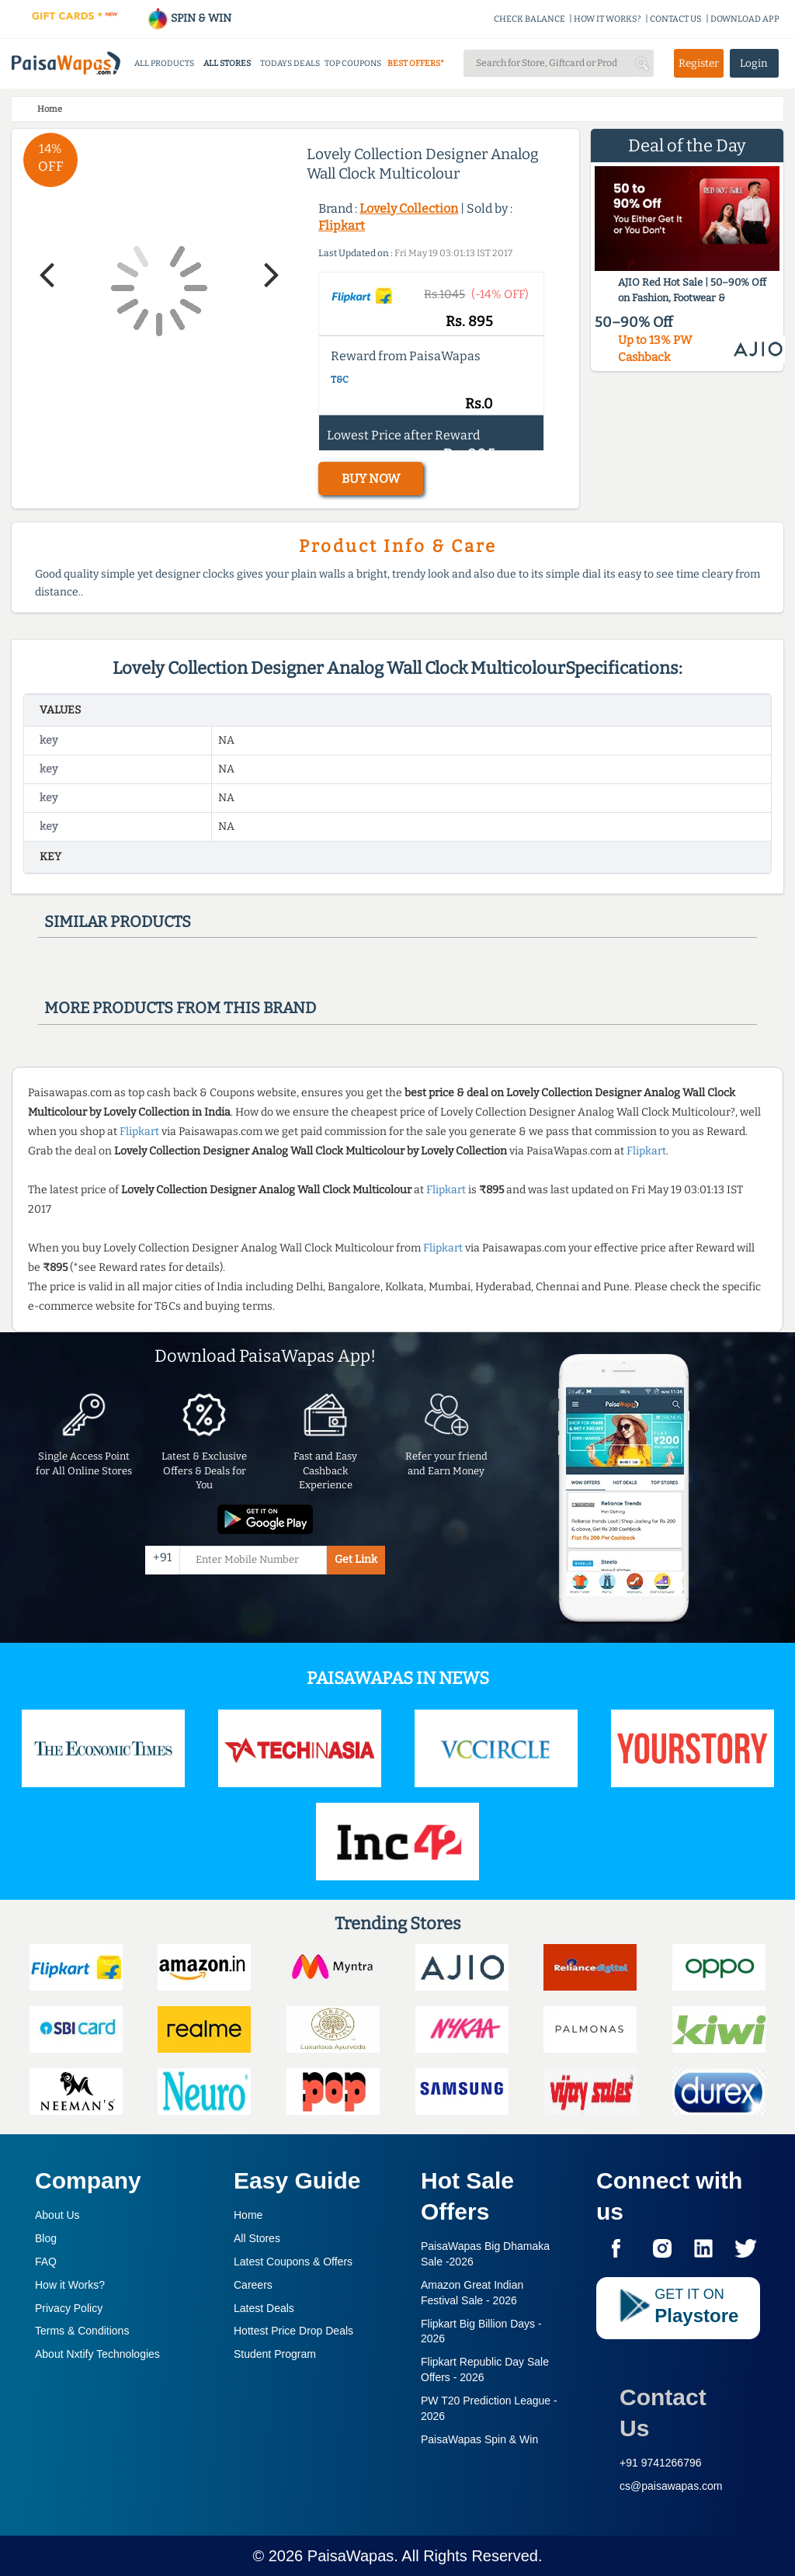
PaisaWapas (350, 2555)
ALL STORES (227, 63)
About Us (57, 2215)
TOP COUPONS (353, 63)
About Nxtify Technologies (97, 2354)
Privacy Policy (68, 2308)
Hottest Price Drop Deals (293, 2330)
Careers (253, 2285)
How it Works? (70, 2285)
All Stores (257, 2238)
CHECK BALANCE (529, 19)
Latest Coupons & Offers (293, 2261)
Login (754, 63)
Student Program (275, 2354)
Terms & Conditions (82, 2330)
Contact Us (663, 2412)
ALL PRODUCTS (164, 63)
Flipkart (341, 225)
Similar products (117, 921)
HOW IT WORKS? (607, 19)
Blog (46, 2238)
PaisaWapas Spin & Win (479, 2439)
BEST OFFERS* (415, 63)
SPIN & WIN (189, 18)
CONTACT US (676, 19)
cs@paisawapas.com (671, 2486)
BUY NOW (371, 478)
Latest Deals (264, 2308)
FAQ (46, 2261)
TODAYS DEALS (290, 63)
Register (699, 63)
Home (248, 2215)
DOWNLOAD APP (744, 19)
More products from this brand (180, 1007)
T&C (340, 379)
